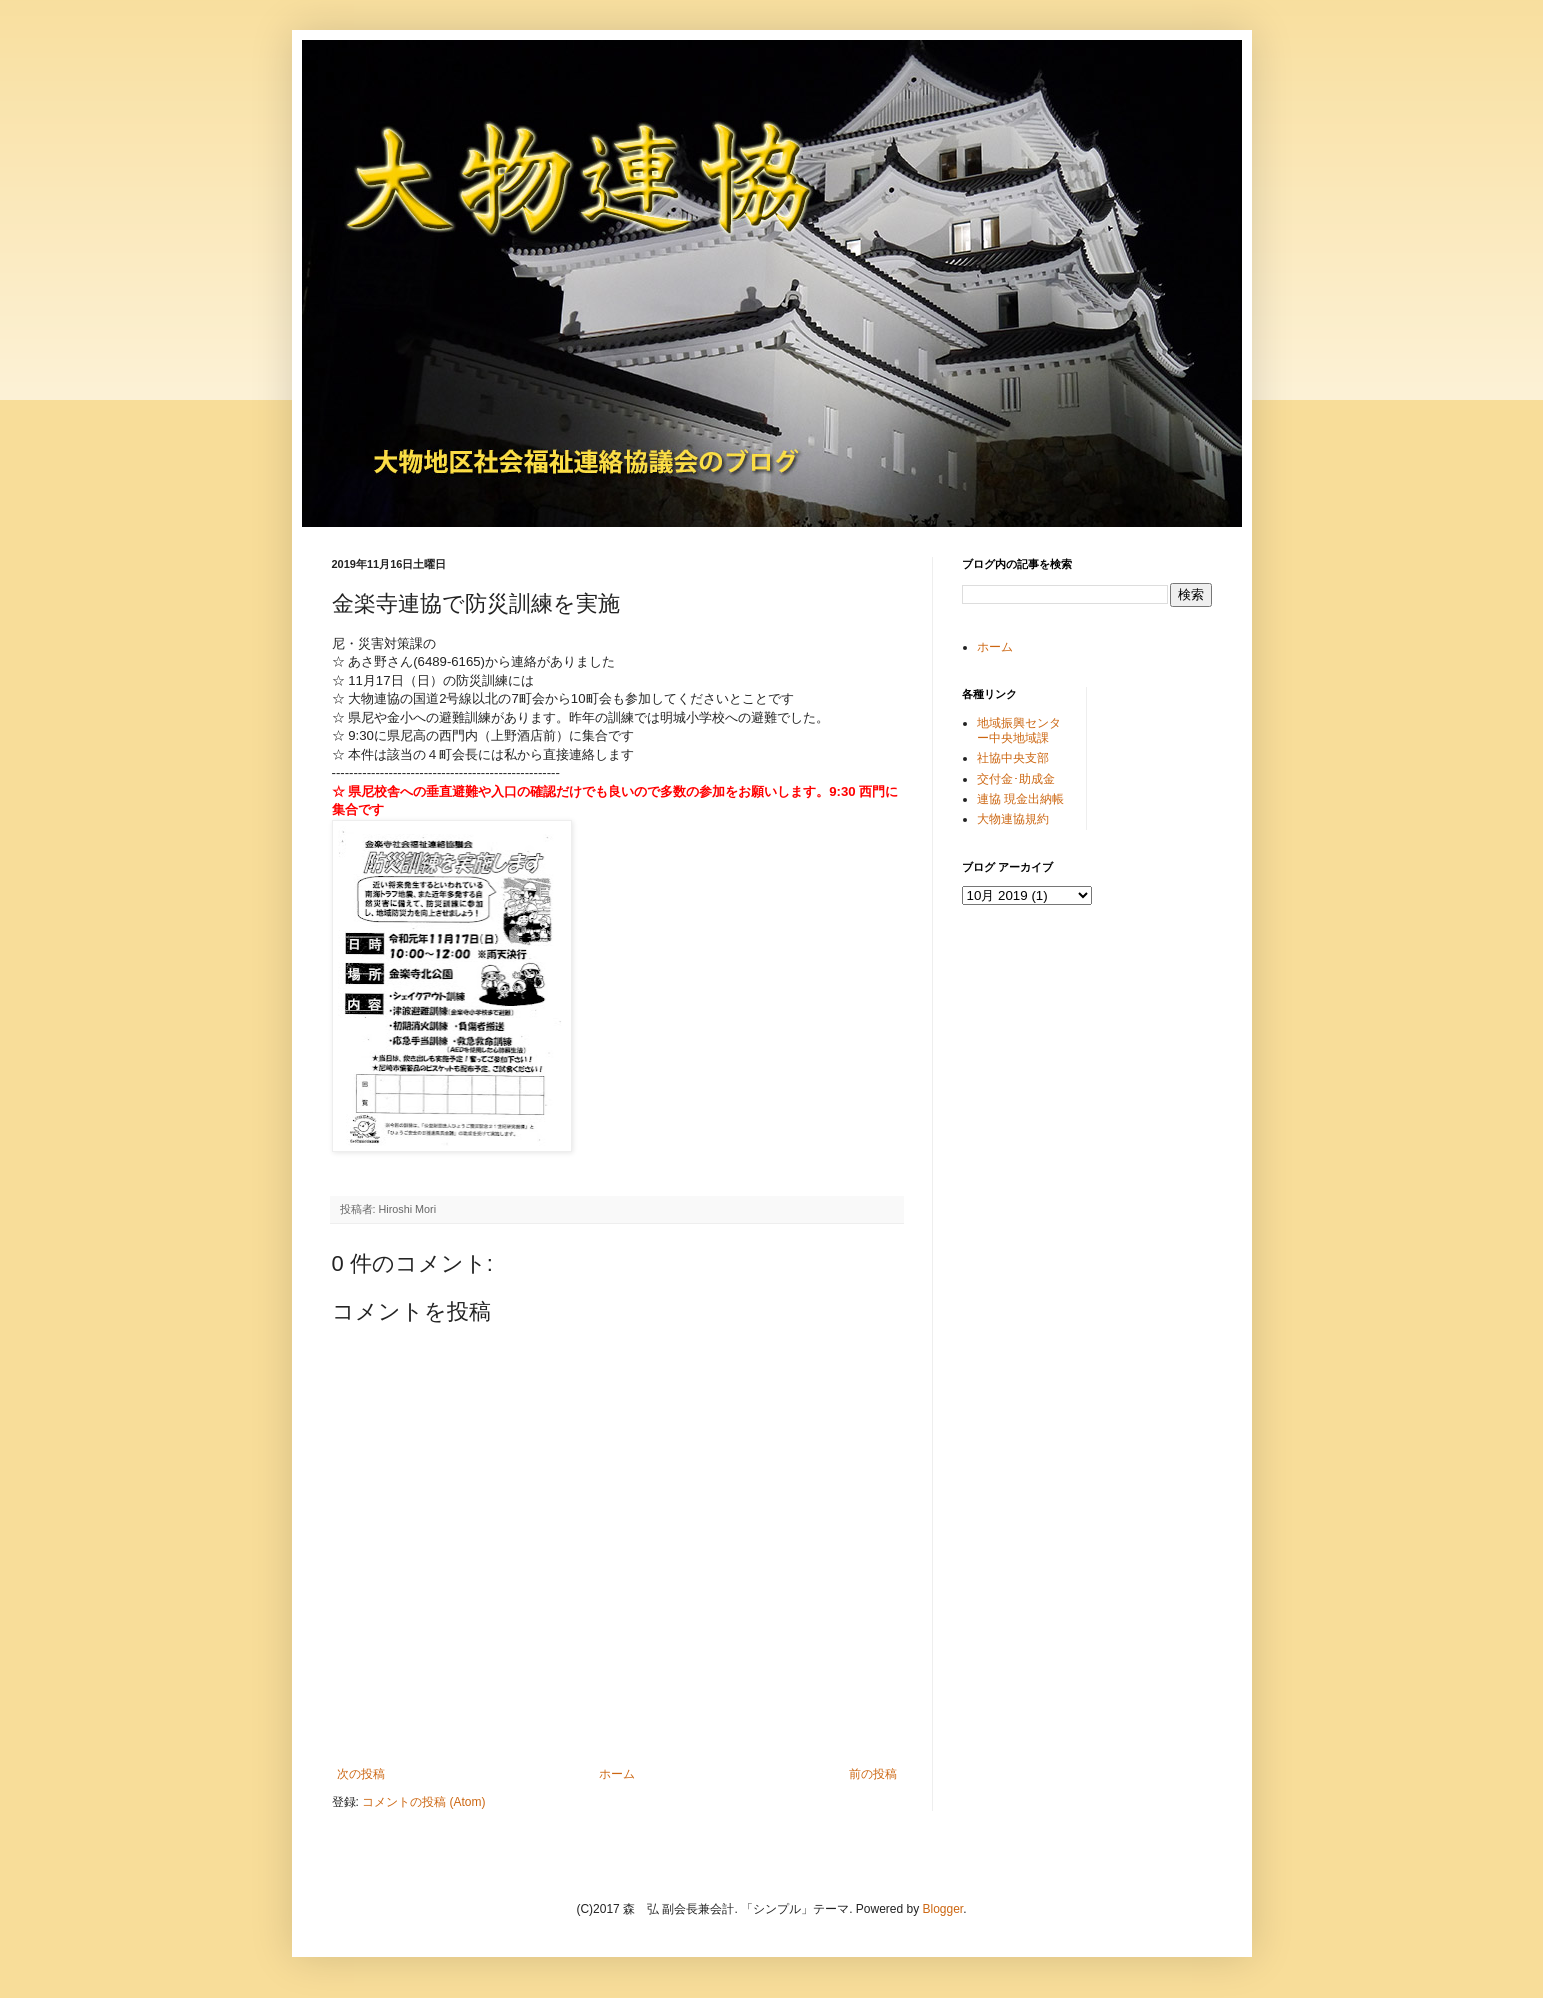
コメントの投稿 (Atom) (423, 1802)
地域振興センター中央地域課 (1019, 730)
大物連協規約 (1013, 819)
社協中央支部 (1013, 758)
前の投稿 (873, 1774)
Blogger (943, 1909)
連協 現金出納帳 (1020, 799)
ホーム (617, 1774)
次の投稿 (361, 1774)
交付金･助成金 (1016, 779)
